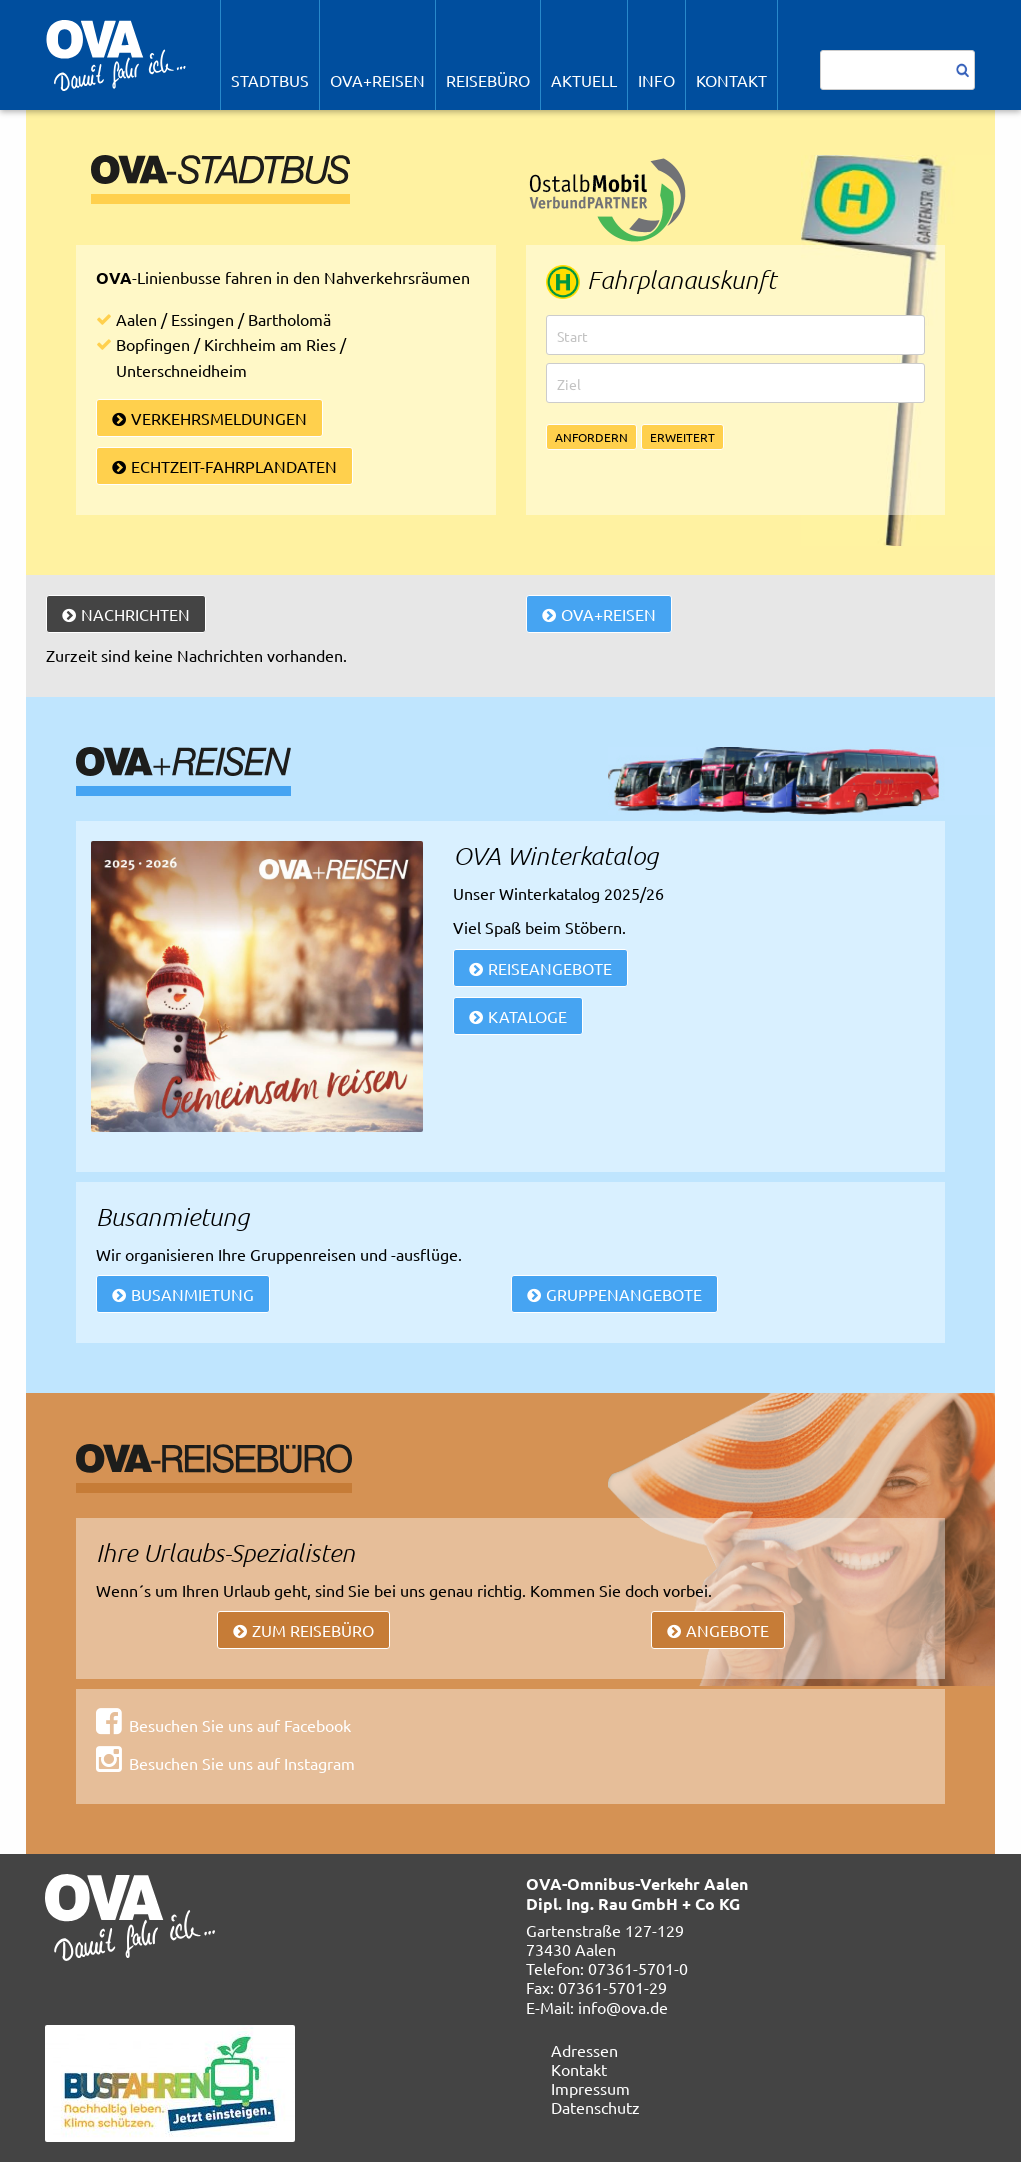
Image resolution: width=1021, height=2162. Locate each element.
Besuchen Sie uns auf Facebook (240, 1725)
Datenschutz (595, 2107)
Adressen (584, 2050)
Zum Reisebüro (313, 1630)
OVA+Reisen (608, 614)
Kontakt (579, 2069)
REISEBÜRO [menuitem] (488, 80)
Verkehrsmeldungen (219, 418)
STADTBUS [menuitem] (270, 80)
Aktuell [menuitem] (584, 80)
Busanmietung (192, 1294)
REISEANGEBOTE (550, 968)
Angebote (727, 1630)
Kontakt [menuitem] (731, 80)
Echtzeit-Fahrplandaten (234, 466)
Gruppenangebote (624, 1294)
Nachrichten (135, 614)
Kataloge (527, 1016)
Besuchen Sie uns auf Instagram (242, 1763)
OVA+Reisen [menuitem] (377, 80)
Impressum (590, 2088)
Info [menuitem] (656, 80)
